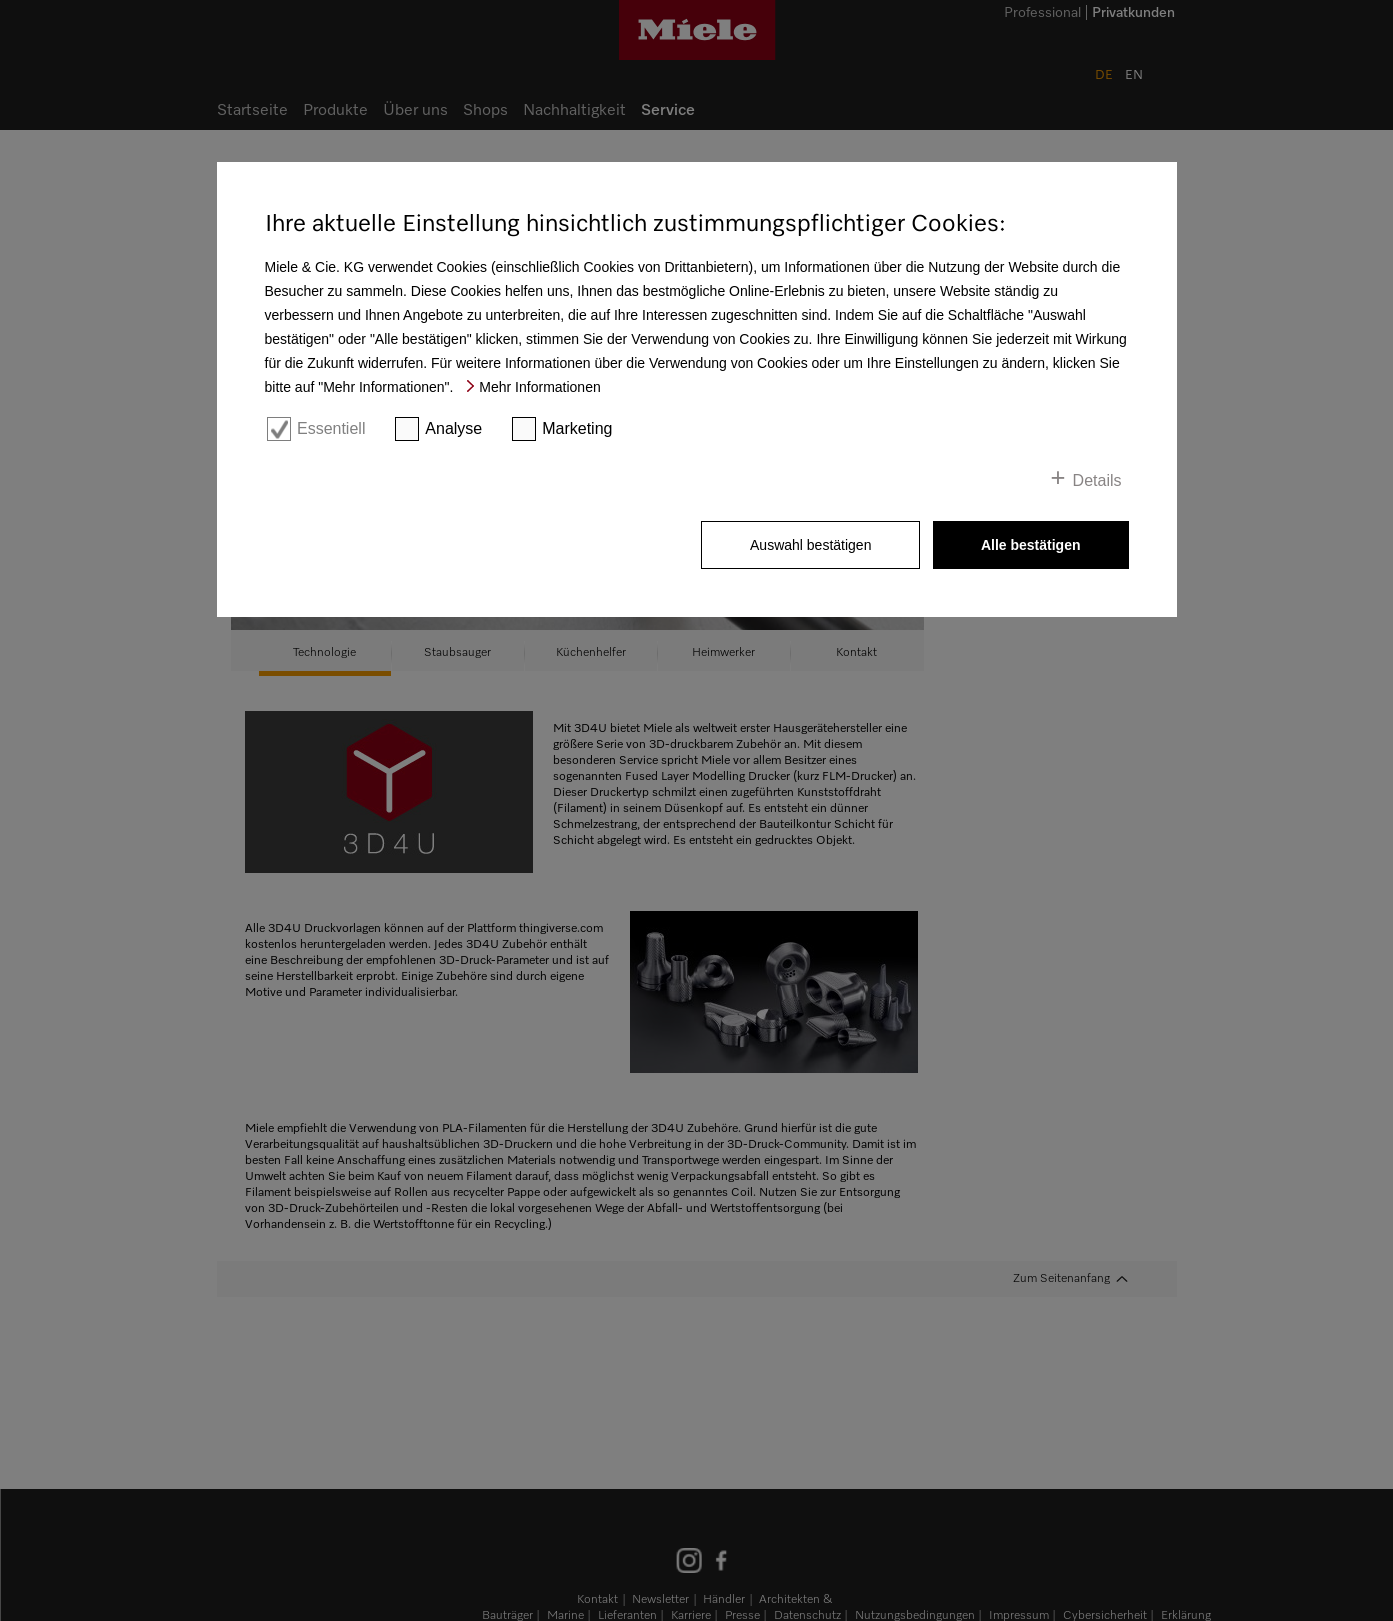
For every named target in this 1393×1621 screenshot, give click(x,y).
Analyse (453, 428)
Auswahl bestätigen (810, 545)
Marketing (577, 428)
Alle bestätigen (1031, 545)
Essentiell (331, 428)
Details (1097, 480)
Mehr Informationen (539, 387)
